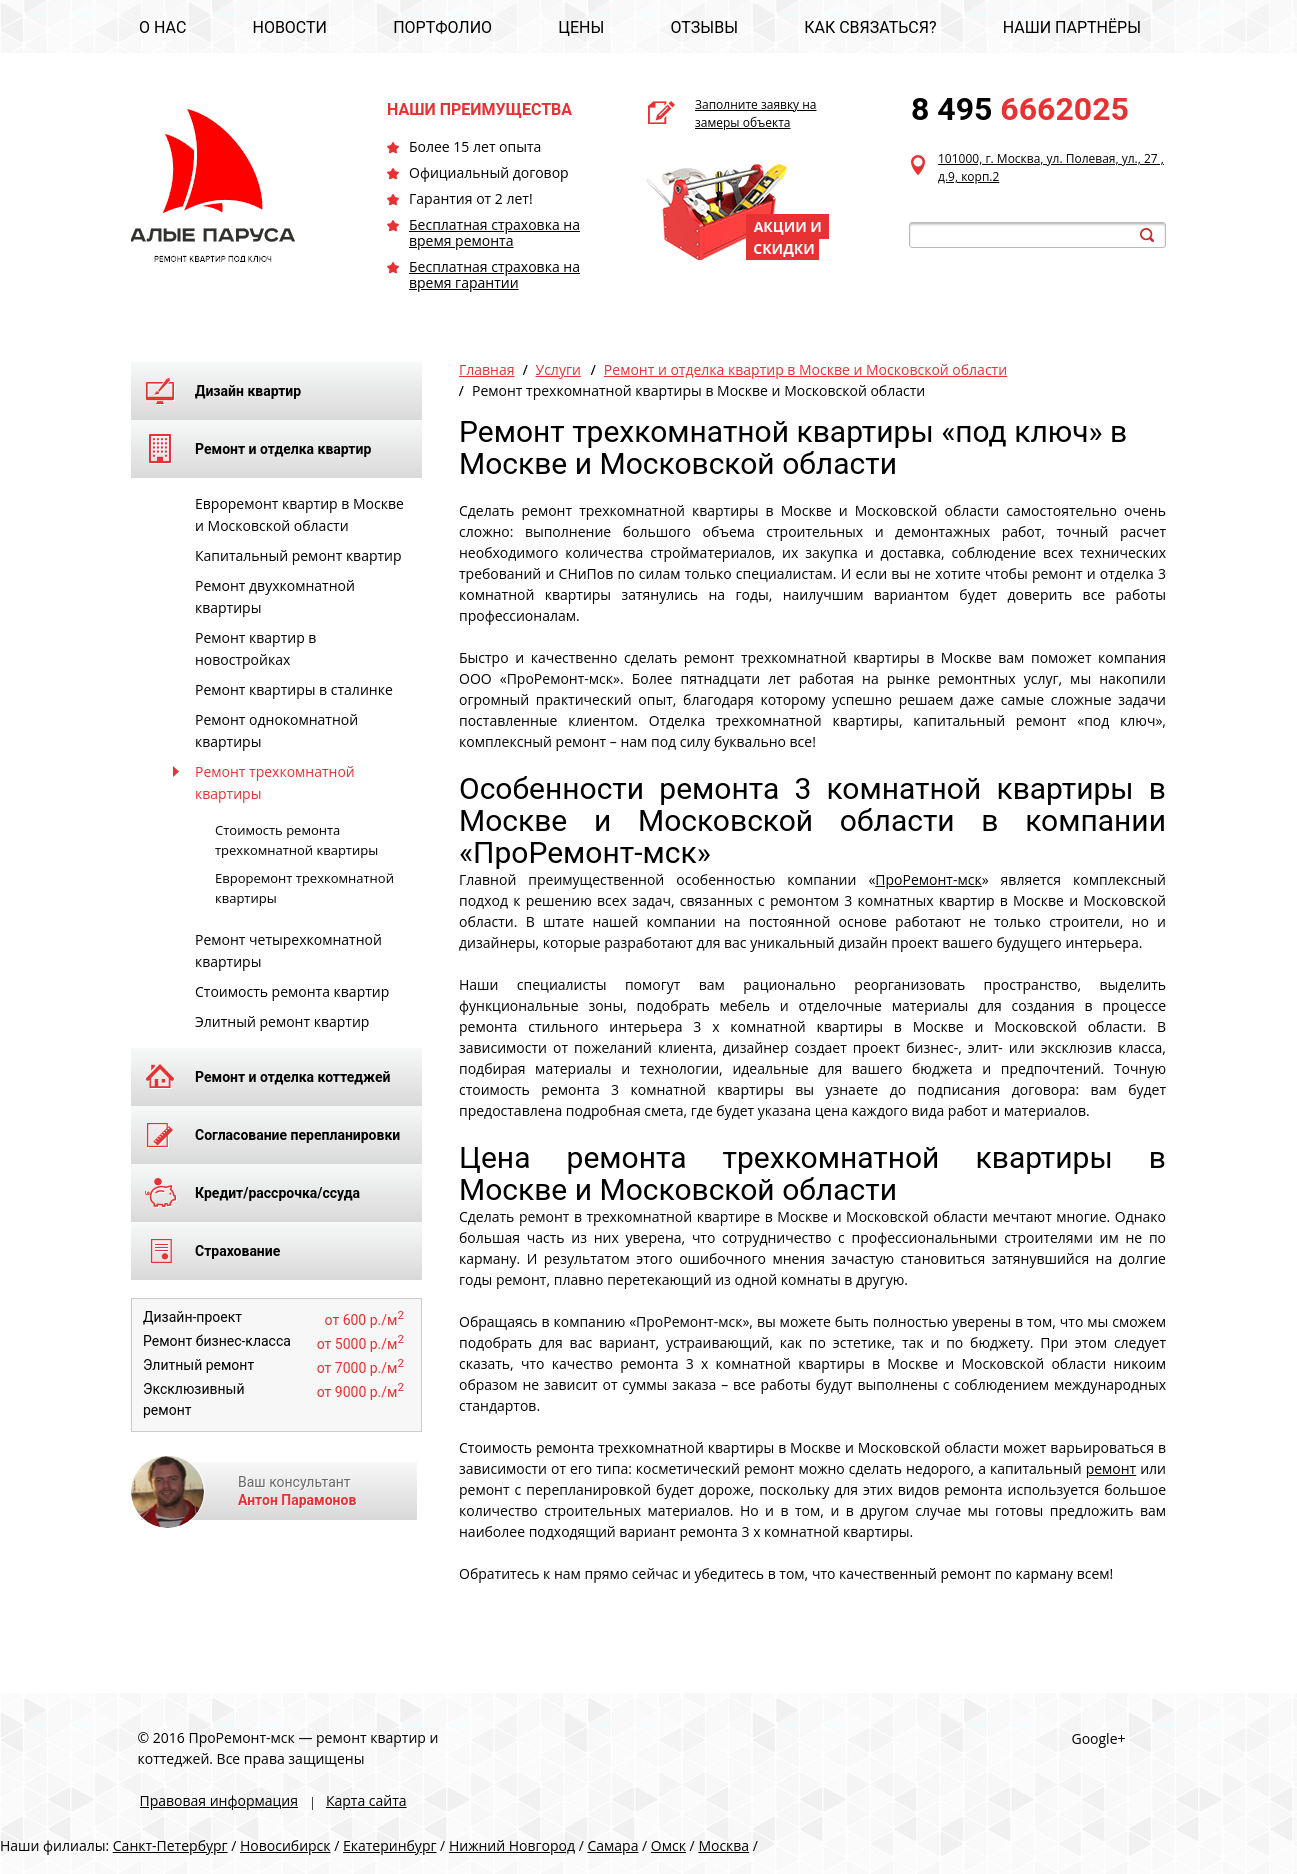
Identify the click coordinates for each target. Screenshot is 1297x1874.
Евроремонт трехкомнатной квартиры (304, 888)
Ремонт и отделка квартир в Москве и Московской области (805, 369)
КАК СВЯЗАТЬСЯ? (870, 27)
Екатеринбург (390, 1845)
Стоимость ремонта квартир (292, 991)
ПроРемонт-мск (928, 879)
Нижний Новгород (512, 1845)
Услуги (558, 369)
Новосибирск (285, 1845)
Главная (487, 369)
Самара (612, 1845)
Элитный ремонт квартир (282, 1021)
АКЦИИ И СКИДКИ (787, 237)
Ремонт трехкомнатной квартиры (275, 782)
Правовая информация (219, 1800)
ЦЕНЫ (581, 27)
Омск (668, 1845)
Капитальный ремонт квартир (298, 555)
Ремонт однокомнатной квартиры (276, 730)
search (1147, 235)
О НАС (162, 27)
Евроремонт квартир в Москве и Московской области (299, 514)
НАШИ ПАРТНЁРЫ (1072, 27)
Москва (723, 1845)
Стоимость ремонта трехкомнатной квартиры (296, 840)
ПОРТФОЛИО (442, 27)
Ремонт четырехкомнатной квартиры (288, 950)
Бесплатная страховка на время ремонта (494, 232)
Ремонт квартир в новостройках (255, 648)
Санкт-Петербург (170, 1845)
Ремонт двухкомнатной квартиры (275, 596)
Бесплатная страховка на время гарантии (494, 274)
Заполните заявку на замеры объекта (756, 113)
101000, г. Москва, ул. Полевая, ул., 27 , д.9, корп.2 (1051, 167)
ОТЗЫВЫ (704, 27)
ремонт (1111, 1468)
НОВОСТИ (289, 27)
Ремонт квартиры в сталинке (294, 689)
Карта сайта (366, 1800)
